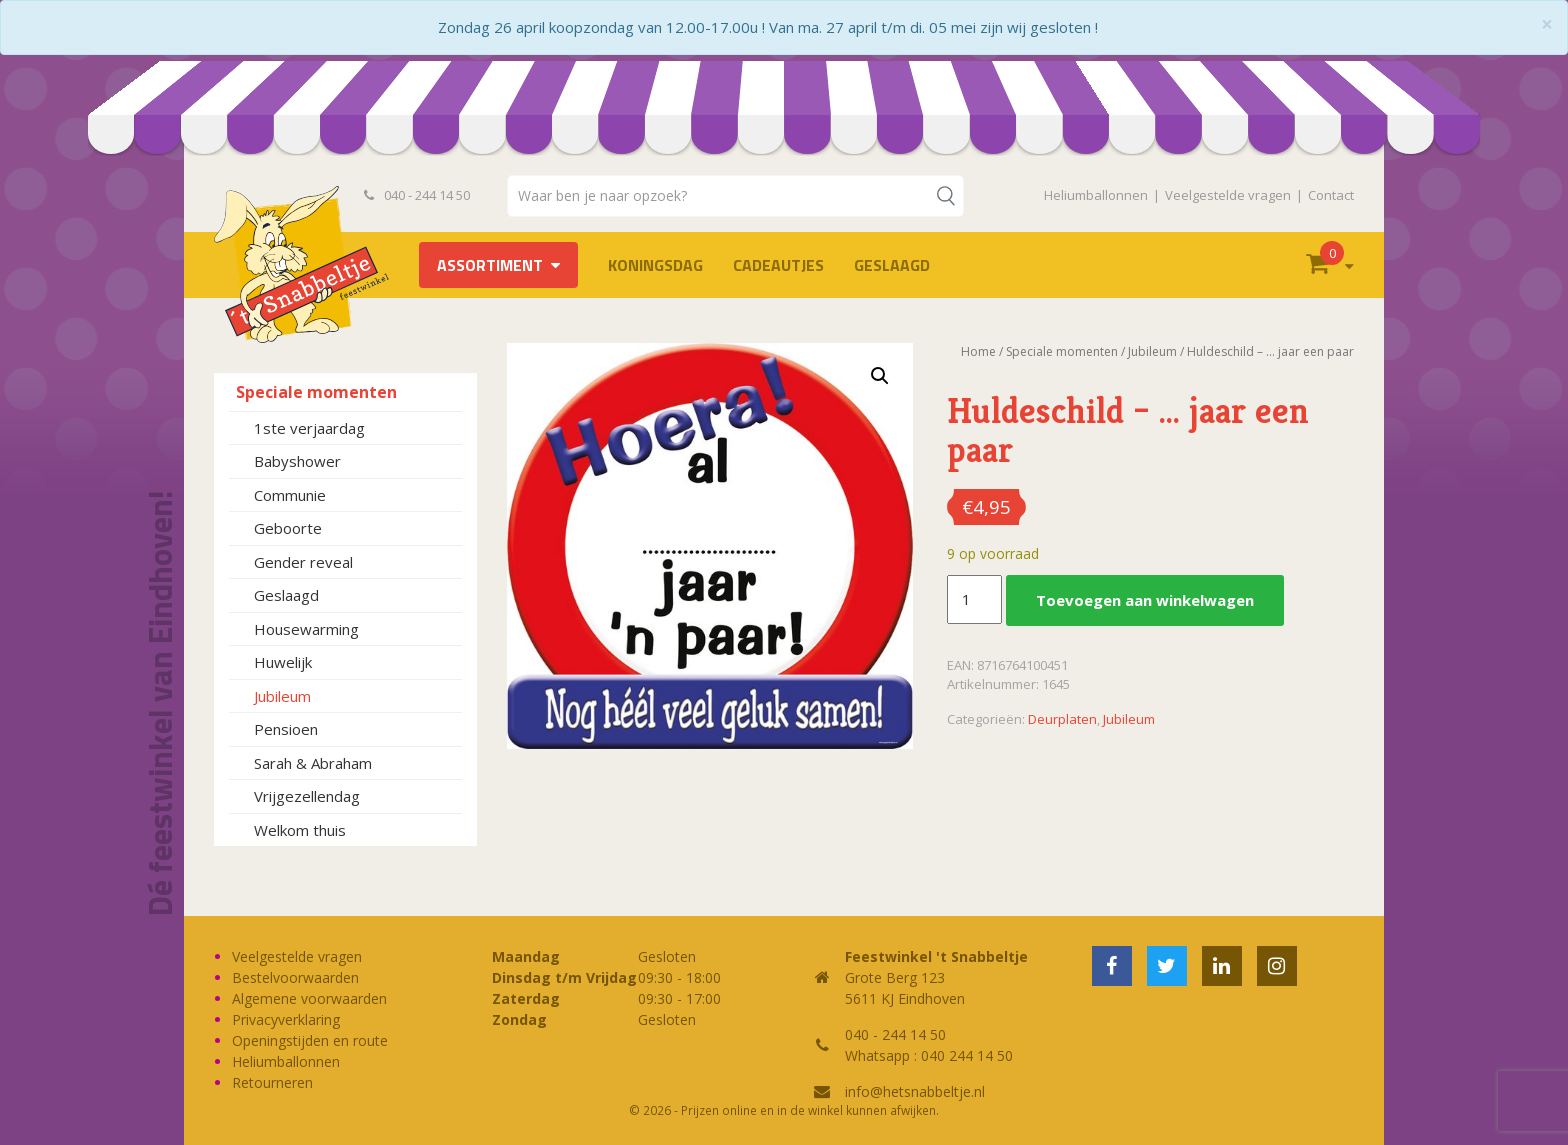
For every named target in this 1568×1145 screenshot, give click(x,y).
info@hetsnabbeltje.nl (915, 1091)
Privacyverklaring (286, 1019)
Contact (1331, 195)
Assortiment (490, 265)
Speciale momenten (316, 392)
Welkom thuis (300, 830)
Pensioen (286, 729)
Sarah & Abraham (313, 763)
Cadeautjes (778, 265)
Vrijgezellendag (307, 796)
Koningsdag (655, 265)
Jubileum (282, 696)
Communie (290, 495)
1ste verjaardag (309, 428)
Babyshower (297, 461)
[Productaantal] (974, 600)
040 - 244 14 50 (417, 195)
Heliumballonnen (1096, 195)
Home (978, 351)
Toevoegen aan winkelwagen (1145, 600)
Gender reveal (303, 562)
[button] (880, 376)
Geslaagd (892, 265)
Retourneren (272, 1082)
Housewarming (306, 629)
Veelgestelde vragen (1228, 195)
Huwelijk (283, 662)
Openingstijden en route (310, 1040)
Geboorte (288, 528)
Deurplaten (1062, 719)
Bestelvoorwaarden (295, 977)
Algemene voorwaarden (309, 998)
